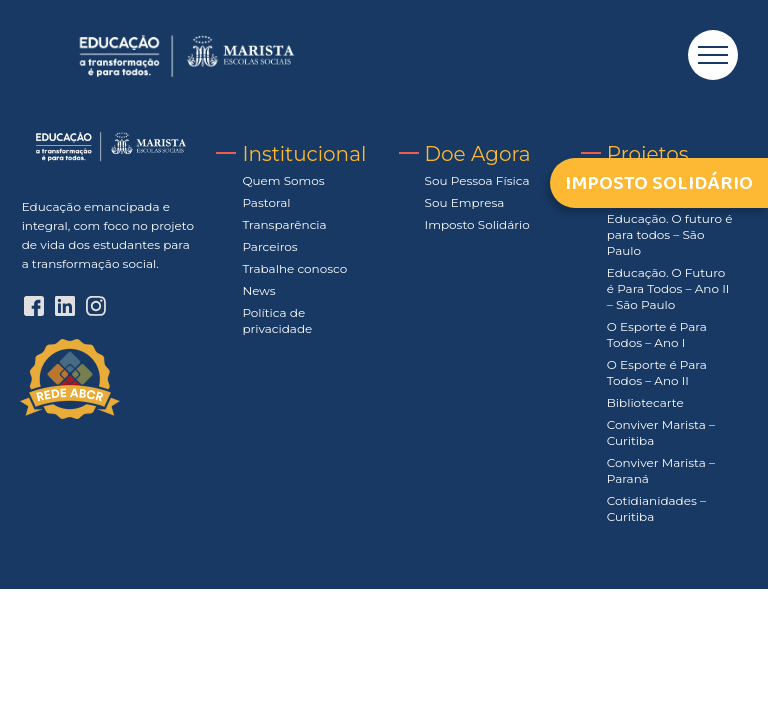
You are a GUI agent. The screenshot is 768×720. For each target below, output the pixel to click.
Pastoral (266, 202)
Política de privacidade (277, 320)
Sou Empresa (465, 202)
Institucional (304, 154)
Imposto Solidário (477, 224)
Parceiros (269, 246)
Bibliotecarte (645, 402)
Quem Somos (283, 180)
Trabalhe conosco (294, 268)
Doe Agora (478, 154)
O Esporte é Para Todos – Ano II (657, 372)
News (258, 290)
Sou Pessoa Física (477, 180)
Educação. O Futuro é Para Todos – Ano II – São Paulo (668, 288)
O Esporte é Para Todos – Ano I (657, 334)
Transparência (284, 224)
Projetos (648, 154)
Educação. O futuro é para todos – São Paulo (670, 234)
